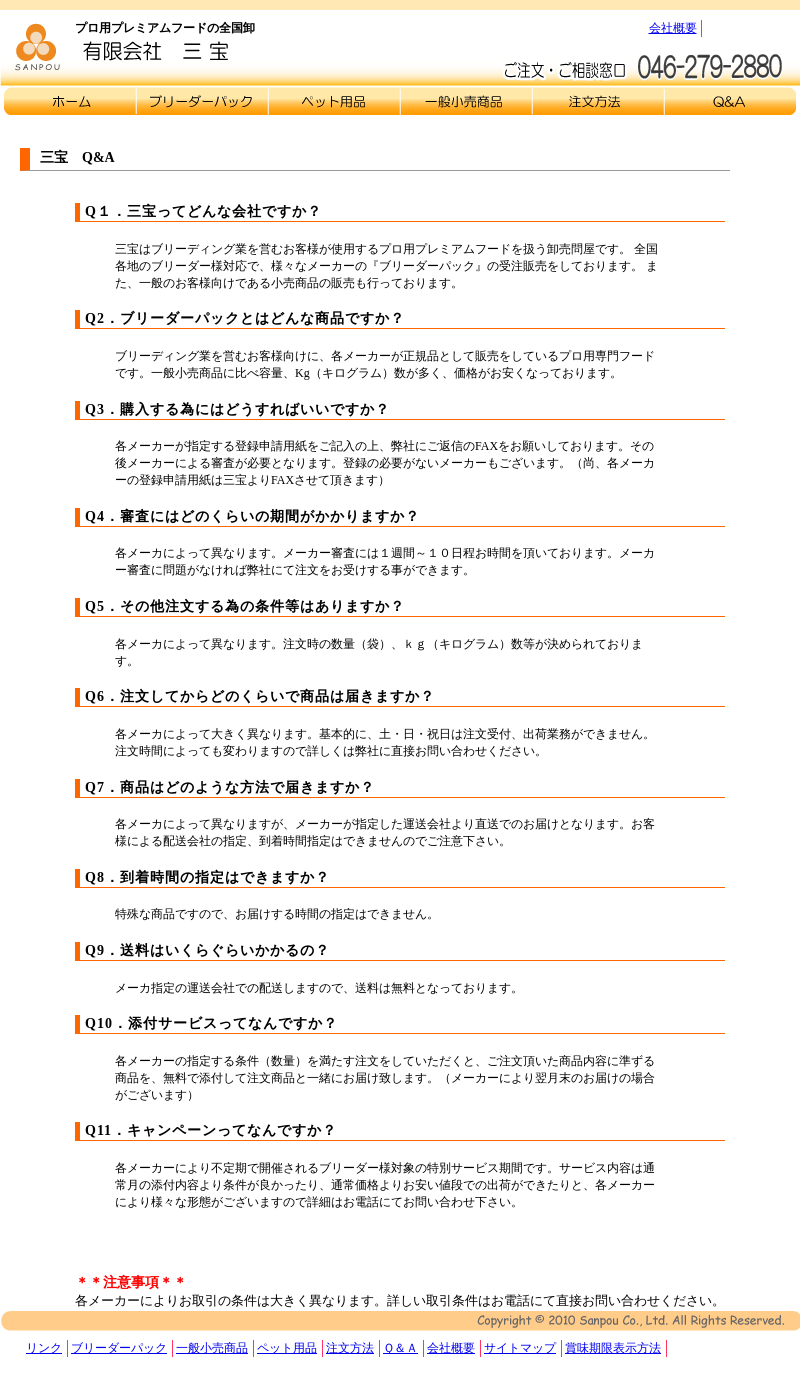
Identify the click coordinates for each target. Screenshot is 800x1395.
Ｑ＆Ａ (730, 101)
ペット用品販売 (334, 101)
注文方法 (598, 101)
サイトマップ (520, 1348)
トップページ (70, 101)
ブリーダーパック (119, 1348)
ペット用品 (287, 1348)
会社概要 (673, 28)
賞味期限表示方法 (613, 1348)
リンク (44, 1348)
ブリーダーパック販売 (202, 101)
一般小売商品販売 (466, 101)
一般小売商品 (212, 1348)
